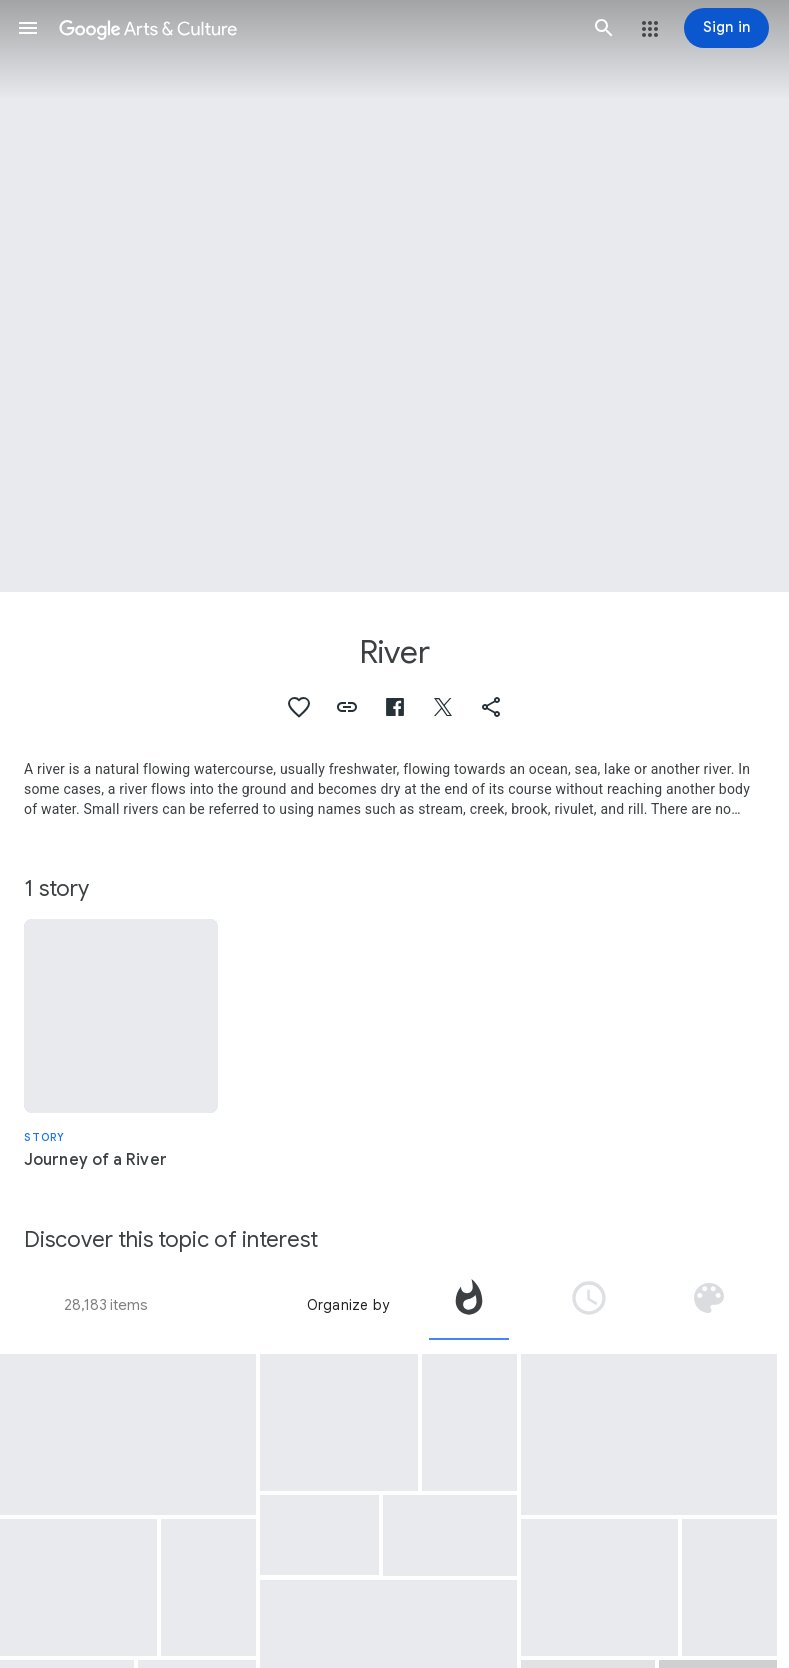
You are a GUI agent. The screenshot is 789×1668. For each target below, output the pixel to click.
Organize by (348, 1305)
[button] (28, 28)
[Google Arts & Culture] (316, 28)
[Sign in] (726, 28)
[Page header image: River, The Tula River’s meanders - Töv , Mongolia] (394, 296)
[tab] (469, 1305)
